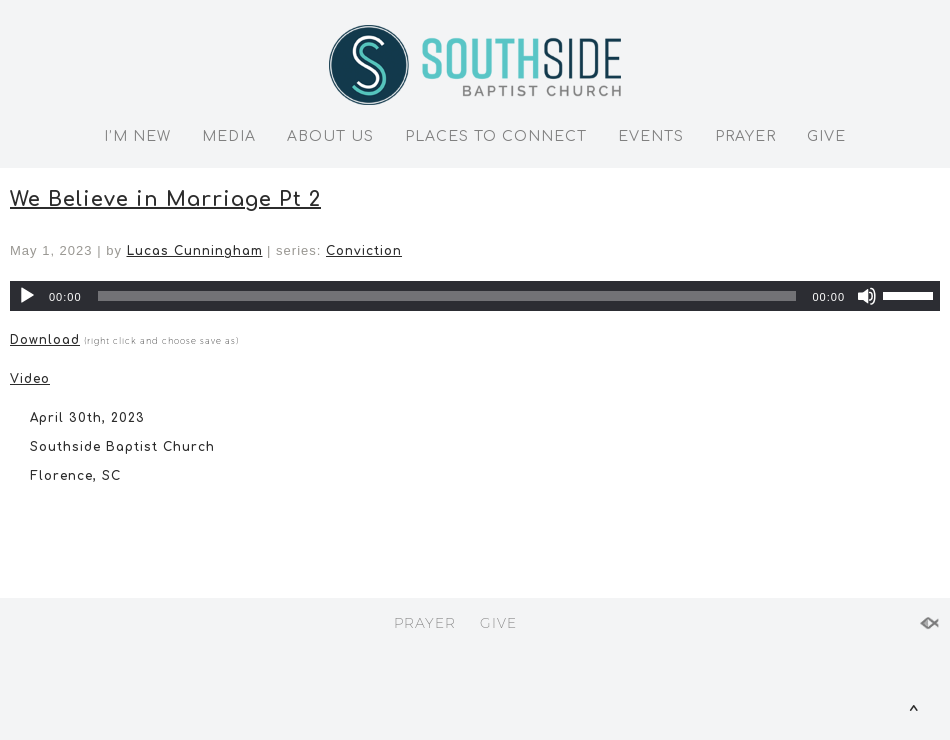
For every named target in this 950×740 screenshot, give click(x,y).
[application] (475, 296)
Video (30, 379)
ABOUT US (330, 136)
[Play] (27, 296)
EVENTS (651, 136)
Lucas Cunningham (195, 251)
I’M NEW (137, 136)
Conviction (364, 251)
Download (45, 340)
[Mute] (867, 296)
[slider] (447, 296)
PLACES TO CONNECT (496, 136)
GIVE (826, 136)
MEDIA (229, 136)
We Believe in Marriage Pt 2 (165, 199)
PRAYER (745, 136)
